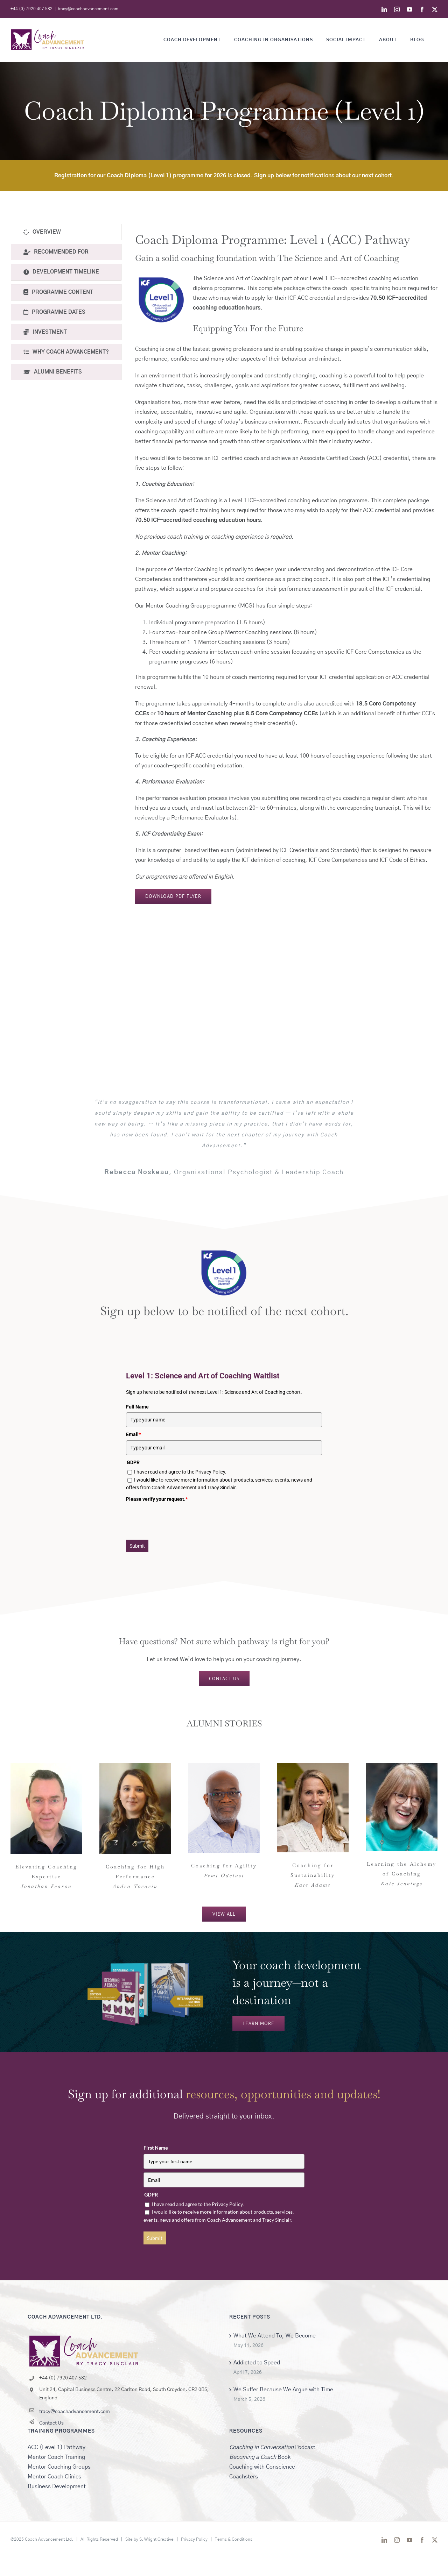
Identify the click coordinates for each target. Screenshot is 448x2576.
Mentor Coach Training (56, 2457)
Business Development (57, 2486)
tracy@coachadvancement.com (88, 9)
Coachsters (243, 2476)
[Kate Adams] (313, 1765)
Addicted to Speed (256, 2362)
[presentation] (179, 1518)
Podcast (272, 2447)
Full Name (137, 1407)
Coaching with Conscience (262, 2467)
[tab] (66, 232)
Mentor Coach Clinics (54, 2476)
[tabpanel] (286, 563)
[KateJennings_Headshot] (402, 1765)
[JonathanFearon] (46, 1765)
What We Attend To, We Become (274, 2336)
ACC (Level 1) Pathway (56, 2447)
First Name (156, 2148)
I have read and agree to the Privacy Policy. (180, 1472)
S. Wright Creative (156, 2539)
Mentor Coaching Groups (59, 2467)
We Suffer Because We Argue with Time (283, 2389)
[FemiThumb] (224, 1765)
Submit (137, 1546)
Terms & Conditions (233, 2539)
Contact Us (51, 2423)
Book (259, 2457)
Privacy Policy (194, 2539)
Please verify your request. (157, 1499)
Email (133, 1434)
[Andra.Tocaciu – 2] (135, 1765)
